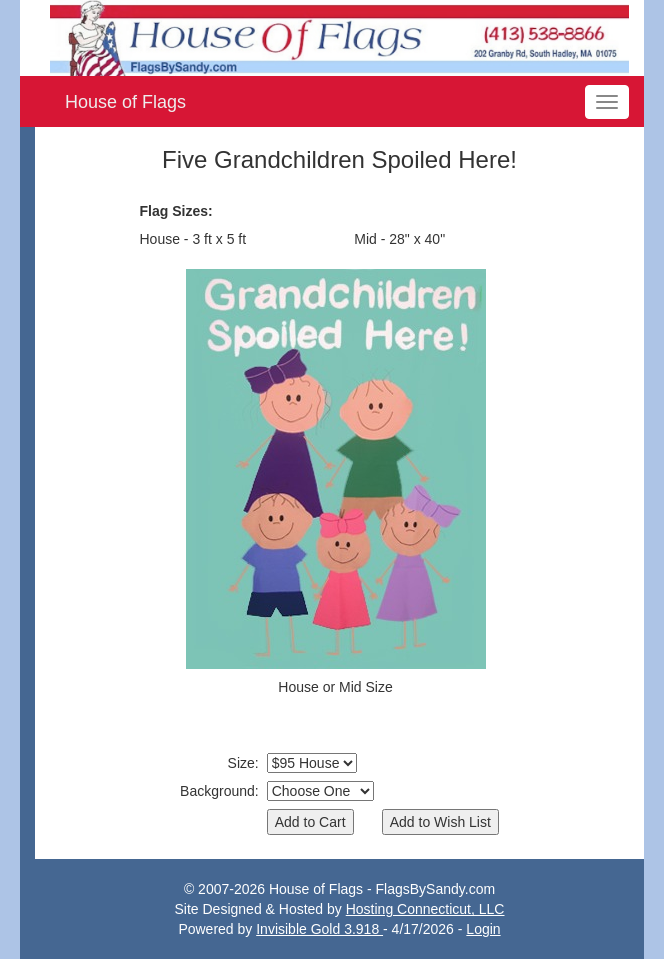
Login (483, 929)
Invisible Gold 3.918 (319, 929)
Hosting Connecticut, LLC (425, 909)
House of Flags (125, 102)
